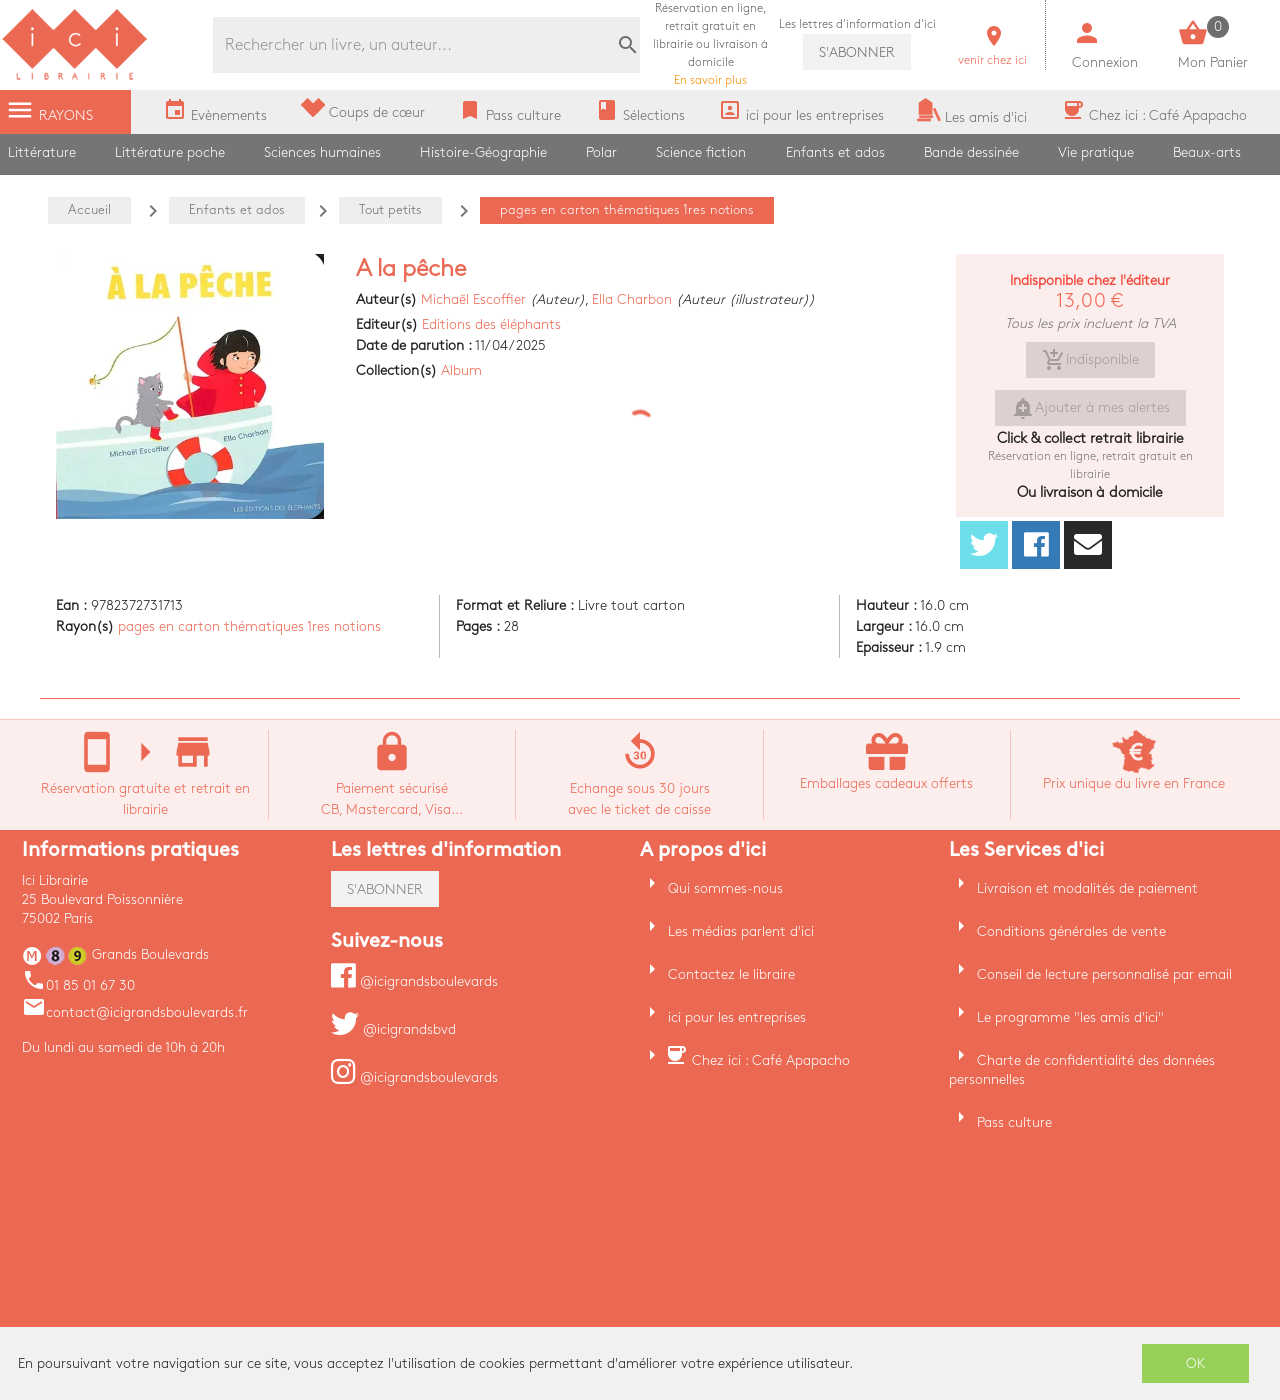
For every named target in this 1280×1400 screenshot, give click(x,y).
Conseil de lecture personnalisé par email (1104, 974)
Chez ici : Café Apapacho (771, 1060)
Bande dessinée (971, 152)
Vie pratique (1096, 152)
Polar (601, 152)
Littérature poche (170, 152)
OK (1196, 1363)
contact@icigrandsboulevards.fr (135, 1012)
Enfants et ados (835, 152)
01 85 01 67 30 (78, 985)
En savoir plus (710, 44)
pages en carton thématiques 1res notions (249, 626)
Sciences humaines (322, 152)
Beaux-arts (1207, 152)
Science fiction (701, 152)
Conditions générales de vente (1071, 931)
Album (461, 370)
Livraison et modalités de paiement (1087, 888)
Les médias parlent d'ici (741, 931)
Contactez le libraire (731, 974)
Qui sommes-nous (725, 888)
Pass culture (1014, 1122)
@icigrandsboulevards (414, 981)
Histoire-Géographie (483, 152)
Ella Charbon (632, 299)
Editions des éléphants (491, 324)
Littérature (42, 152)
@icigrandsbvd (393, 1029)
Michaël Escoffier (473, 299)
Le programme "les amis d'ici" (1070, 1017)
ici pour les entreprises (737, 1017)
